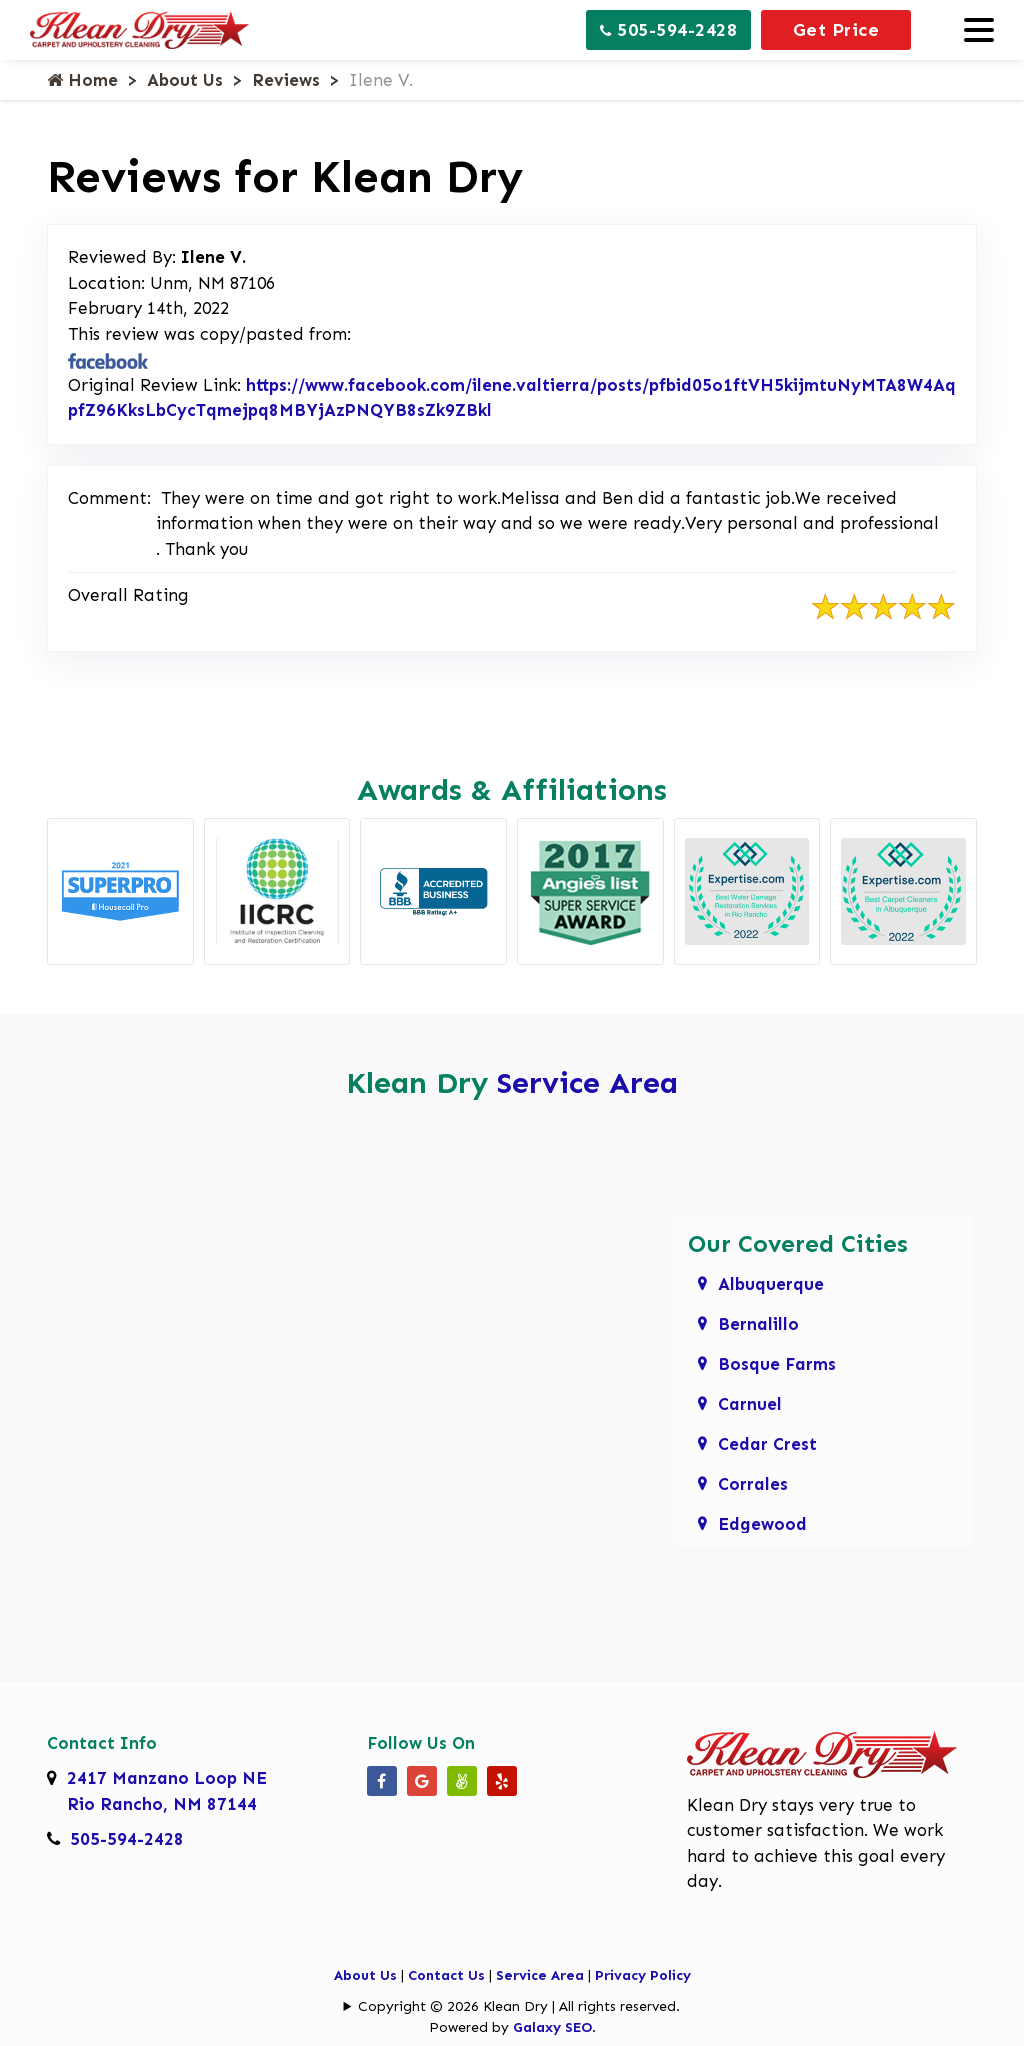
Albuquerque (771, 1284)
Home (82, 80)
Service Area (587, 1083)
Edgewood (762, 1524)
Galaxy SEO (552, 2027)
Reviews (286, 80)
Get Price (836, 30)
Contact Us (446, 1975)
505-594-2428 (668, 30)
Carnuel (750, 1404)
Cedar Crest (767, 1444)
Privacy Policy (643, 1975)
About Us (185, 80)
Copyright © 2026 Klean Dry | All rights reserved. (519, 2006)
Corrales (753, 1484)
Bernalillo (758, 1324)
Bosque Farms (777, 1364)
